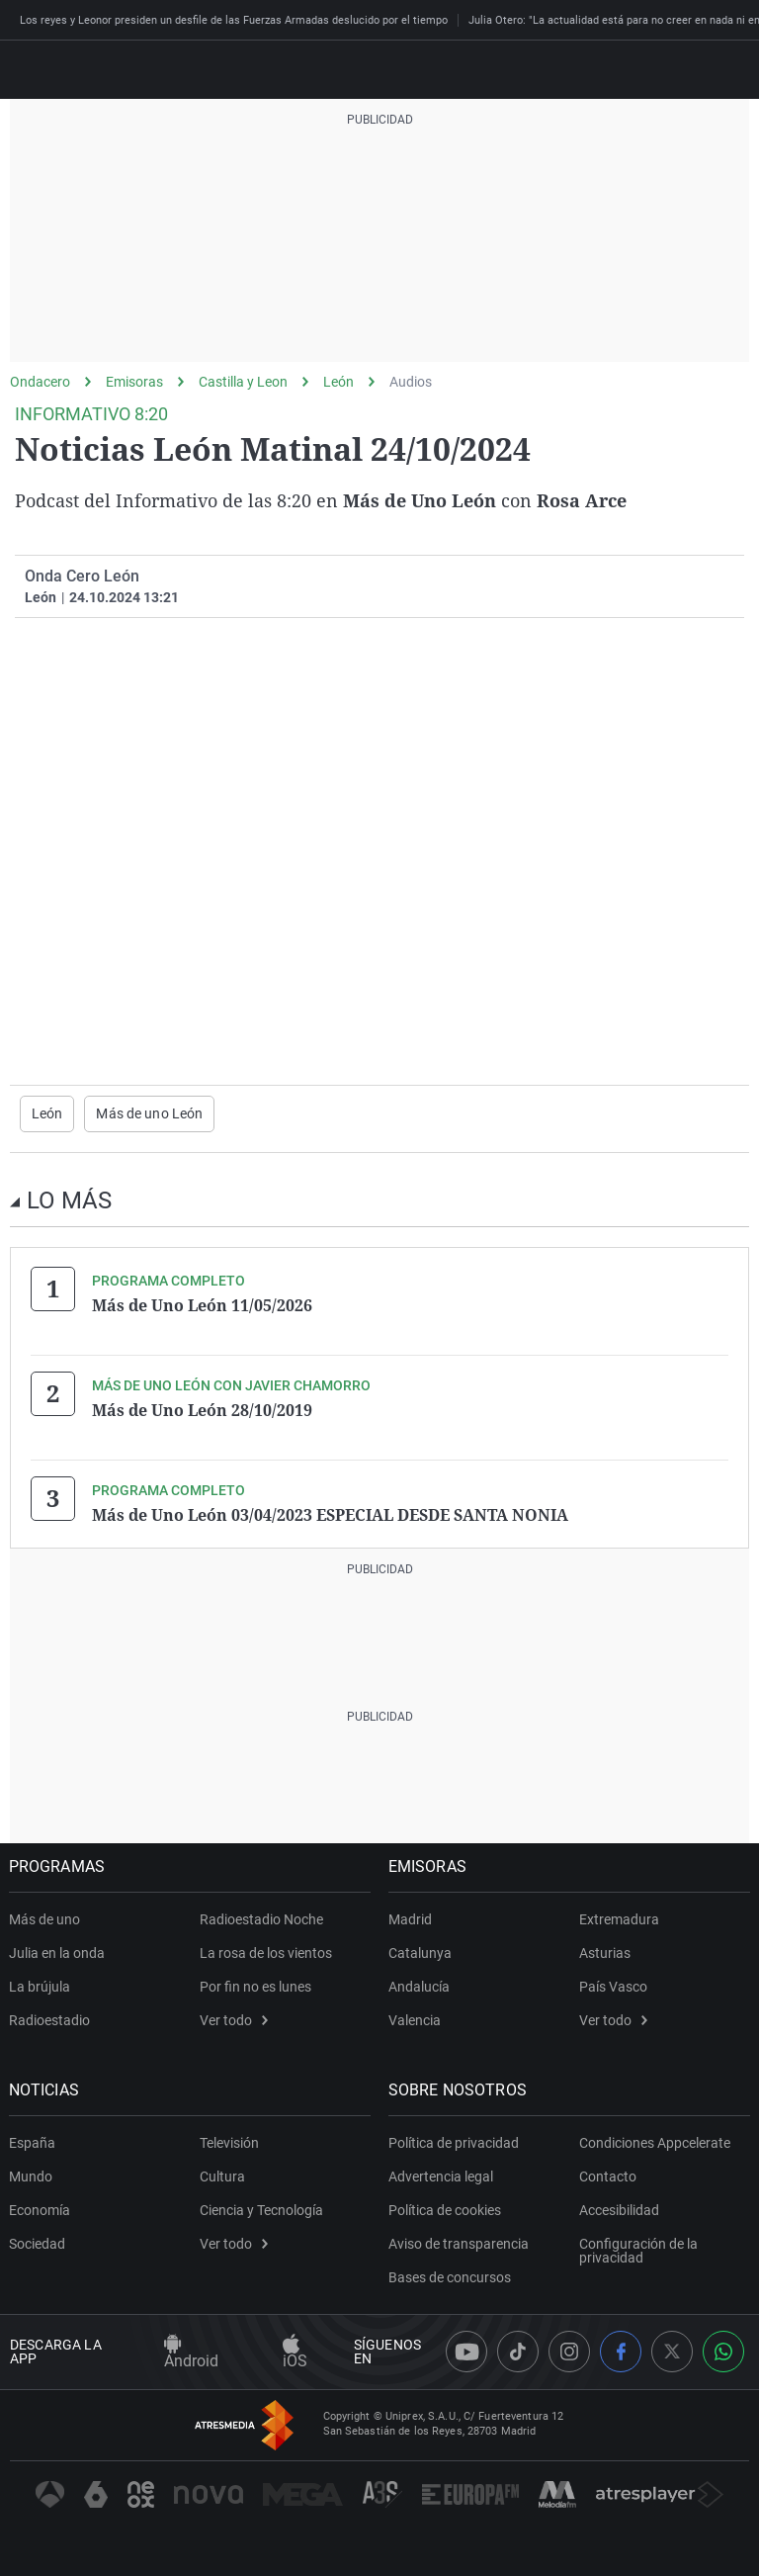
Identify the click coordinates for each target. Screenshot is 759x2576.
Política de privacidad (454, 2142)
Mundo (31, 2175)
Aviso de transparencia (459, 2243)
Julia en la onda (58, 1952)
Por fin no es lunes (255, 1986)
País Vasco (613, 1986)
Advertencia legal (441, 2175)
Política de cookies (445, 2209)
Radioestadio (50, 2019)
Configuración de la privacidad (638, 2250)
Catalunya (421, 1952)
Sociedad (38, 2243)
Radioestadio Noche (261, 1918)
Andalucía (420, 1986)
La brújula (40, 1986)
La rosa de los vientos (266, 1952)
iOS (295, 2353)
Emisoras (134, 382)
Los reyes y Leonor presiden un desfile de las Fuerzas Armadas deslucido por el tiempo (234, 20)
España (33, 2142)
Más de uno (45, 1918)
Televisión (229, 2142)
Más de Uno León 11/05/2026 (202, 1304)
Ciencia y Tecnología (261, 2209)
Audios (410, 382)
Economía (40, 2209)
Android (191, 2353)
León (338, 382)
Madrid (411, 1918)
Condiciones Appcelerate (654, 2142)
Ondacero (40, 382)
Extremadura (619, 1918)
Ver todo (234, 2019)
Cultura (222, 2175)
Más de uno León (149, 1113)
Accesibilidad (619, 2209)
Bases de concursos (450, 2276)
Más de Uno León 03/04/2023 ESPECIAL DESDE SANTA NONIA (330, 1514)
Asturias (605, 1952)
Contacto (607, 2175)
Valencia (415, 2019)
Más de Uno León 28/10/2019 (202, 1409)
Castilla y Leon (243, 382)
